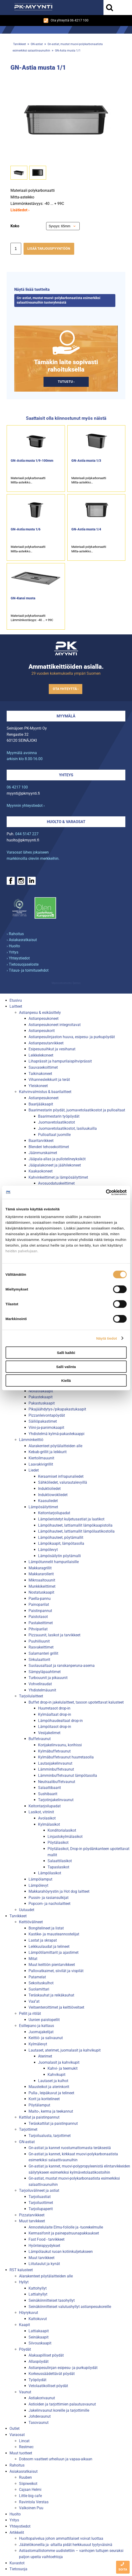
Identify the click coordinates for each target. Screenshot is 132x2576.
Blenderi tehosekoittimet (49, 1147)
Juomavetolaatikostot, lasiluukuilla (67, 1128)
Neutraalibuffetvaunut (56, 1781)
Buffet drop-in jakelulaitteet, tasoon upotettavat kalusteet (76, 1702)
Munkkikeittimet (42, 1586)
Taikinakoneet (40, 1073)
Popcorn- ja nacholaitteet (49, 1903)
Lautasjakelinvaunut (55, 1763)
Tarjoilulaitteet (31, 1696)
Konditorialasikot (62, 1830)
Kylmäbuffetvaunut (54, 1751)
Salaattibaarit (49, 1787)
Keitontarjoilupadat (54, 1513)
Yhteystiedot (20, 2526)
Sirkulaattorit (39, 1659)
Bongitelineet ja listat (46, 1928)
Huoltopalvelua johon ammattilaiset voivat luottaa (61, 2538)
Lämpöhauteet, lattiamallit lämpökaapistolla (75, 1525)
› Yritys (12, 952)
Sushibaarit (47, 1794)
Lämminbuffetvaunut (56, 1769)
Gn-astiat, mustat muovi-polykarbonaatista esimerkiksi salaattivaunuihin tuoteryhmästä (58, 300)
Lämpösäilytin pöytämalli (59, 1556)
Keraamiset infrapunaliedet (60, 1476)
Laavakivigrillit (41, 1464)
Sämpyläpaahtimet (45, 1671)
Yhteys (66, 775)
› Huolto (13, 946)
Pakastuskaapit (42, 1403)
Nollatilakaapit (41, 1391)
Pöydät (25, 2349)
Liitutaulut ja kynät (44, 2263)
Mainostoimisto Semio (66, 983)
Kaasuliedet (48, 1500)
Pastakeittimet (41, 1623)
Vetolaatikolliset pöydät (48, 2386)
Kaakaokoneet (41, 1171)
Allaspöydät (39, 2361)
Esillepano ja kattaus (36, 2025)
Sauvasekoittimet (43, 1067)
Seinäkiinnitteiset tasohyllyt (52, 2300)
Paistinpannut (40, 1610)
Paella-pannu (40, 1598)
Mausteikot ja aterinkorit (49, 2086)
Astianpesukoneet (44, 1018)
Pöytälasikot (58, 1842)
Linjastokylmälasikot (65, 1836)
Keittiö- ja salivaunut (46, 2038)
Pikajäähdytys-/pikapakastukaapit (57, 1409)
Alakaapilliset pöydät (46, 2355)
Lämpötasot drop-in (54, 1726)
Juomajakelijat (41, 2032)
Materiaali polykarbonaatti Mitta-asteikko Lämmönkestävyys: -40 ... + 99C (32, 480)
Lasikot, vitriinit (41, 1812)
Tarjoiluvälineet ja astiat (39, 2190)
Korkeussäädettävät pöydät (52, 2373)
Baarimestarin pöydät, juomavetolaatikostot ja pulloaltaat (77, 1110)
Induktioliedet (49, 1488)
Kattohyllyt (38, 2288)
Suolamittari (39, 1989)
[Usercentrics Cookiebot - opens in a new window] (106, 1192)
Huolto (15, 2514)
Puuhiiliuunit (39, 1641)
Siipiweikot (28, 2483)
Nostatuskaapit (41, 1592)
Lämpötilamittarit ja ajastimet (53, 1952)
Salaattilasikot (60, 1861)
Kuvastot (17, 2563)
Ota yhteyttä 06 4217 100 (66, 20)
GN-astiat (37, 44)
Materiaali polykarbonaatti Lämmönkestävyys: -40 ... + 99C (32, 618)
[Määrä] (15, 248)
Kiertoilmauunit (41, 1458)
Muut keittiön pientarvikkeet (52, 1964)
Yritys (14, 2520)
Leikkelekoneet (41, 1055)
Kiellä (66, 1381)
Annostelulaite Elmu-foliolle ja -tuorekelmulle (66, 2227)
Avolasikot (47, 1818)
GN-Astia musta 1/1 (68, 50)
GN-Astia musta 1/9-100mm (32, 461)
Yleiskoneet (38, 1085)
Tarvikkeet (19, 44)
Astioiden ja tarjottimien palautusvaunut (62, 2404)
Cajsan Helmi (30, 2489)
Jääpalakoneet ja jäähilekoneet (55, 1165)
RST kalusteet (21, 2270)
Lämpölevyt (48, 1549)
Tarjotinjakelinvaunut (55, 1800)
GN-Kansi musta (23, 598)
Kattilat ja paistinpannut (39, 2117)
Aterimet (45, 2056)
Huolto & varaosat (66, 821)
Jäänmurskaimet (43, 1153)
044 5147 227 (27, 834)
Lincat (24, 2441)
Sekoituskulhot (41, 1983)
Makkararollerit (41, 1574)
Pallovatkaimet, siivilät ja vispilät (56, 1971)
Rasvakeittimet (41, 1647)
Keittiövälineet (31, 1922)
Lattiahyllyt (38, 2294)
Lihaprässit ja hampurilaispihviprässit (60, 1061)
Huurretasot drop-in (54, 1708)
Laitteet (16, 1006)
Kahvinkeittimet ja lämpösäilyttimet (58, 1177)
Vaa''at (34, 2001)
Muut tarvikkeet (32, 2221)
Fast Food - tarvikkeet (46, 2239)
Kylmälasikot (49, 1824)
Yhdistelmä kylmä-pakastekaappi (56, 1433)
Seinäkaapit (39, 2337)
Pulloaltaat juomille (54, 1134)
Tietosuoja (18, 2569)
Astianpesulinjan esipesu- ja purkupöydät (63, 2367)
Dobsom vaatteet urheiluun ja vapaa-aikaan (55, 2459)
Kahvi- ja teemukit (63, 2068)
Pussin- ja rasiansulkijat (48, 1897)
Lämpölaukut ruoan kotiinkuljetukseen (61, 2251)
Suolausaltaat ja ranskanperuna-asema (62, 1665)
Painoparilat (39, 1604)
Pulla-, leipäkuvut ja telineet (51, 2093)
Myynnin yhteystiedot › (26, 805)
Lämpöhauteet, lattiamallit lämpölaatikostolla (76, 1531)
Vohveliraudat (40, 1684)
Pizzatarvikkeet (31, 2215)
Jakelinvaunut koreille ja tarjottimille (59, 2410)
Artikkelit (17, 2532)
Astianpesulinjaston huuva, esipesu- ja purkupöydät (72, 1037)
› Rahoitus (15, 934)
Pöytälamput (39, 2105)
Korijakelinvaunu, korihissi (60, 1745)
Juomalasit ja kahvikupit (58, 2062)
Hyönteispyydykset (44, 2245)
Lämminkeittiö (31, 1439)
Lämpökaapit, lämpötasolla (61, 1543)
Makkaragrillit (40, 1568)
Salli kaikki (66, 1353)
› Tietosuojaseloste (23, 964)
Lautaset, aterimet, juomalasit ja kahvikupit (65, 2050)
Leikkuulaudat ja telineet (49, 1946)
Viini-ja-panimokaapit (46, 1427)
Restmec (26, 2447)
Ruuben (25, 2477)
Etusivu (16, 1000)
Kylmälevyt (38, 2044)
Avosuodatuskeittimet (56, 1183)
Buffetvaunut (40, 1738)
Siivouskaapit (40, 2343)
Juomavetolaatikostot (56, 1122)
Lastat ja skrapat (43, 1940)
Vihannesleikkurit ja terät (49, 1079)
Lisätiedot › (19, 210)
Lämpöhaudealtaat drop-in (60, 1720)
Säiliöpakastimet (43, 1421)
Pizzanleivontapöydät (47, 1415)
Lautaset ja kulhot (53, 2080)
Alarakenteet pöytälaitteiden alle (55, 1446)
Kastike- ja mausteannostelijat (54, 1934)
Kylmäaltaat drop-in (54, 1714)
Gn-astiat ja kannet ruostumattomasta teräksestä (70, 2148)
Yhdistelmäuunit (42, 1690)
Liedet (34, 1470)
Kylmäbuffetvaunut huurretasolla (66, 1757)
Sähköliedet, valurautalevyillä (62, 1482)
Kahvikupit (56, 2074)
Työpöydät (37, 2380)
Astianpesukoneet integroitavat (55, 1024)
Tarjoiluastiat (40, 2196)
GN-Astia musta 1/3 (86, 461)
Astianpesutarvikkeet (46, 1043)
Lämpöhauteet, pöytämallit (60, 1537)
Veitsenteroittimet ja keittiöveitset (56, 2007)
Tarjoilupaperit (41, 2209)
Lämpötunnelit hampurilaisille (54, 1562)
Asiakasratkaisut (24, 2471)
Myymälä (66, 716)
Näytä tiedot (106, 1338)
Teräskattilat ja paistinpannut (53, 2123)
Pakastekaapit (41, 1397)
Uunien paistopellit (44, 2019)
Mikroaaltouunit (42, 1580)
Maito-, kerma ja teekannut (51, 2111)
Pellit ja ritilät (30, 2013)
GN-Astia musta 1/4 (86, 529)
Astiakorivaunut (42, 2398)
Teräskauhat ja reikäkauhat (51, 1995)
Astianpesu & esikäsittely (40, 1012)
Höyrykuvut (28, 2312)
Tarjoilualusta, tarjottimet (50, 2135)
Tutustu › (66, 382)
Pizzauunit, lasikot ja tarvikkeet (54, 1635)
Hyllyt (24, 2282)
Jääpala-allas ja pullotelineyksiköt (57, 1159)
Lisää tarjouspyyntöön (48, 249)
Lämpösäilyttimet (43, 1507)
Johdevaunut (40, 2416)
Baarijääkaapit (41, 1104)
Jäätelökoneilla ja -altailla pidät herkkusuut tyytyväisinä (65, 2544)
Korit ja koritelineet (44, 2099)
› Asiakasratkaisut (22, 940)
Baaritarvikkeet (41, 1140)
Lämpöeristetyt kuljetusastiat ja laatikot (71, 1519)
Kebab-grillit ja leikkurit (48, 1452)
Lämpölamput (40, 1879)
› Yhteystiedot (18, 958)
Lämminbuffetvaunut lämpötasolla (67, 1775)
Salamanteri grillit (43, 1653)
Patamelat (37, 1977)
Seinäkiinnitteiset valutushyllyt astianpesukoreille (70, 2306)
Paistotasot (38, 1616)
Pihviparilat (38, 1629)
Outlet (15, 2428)
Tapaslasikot (58, 1867)
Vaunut (25, 2392)
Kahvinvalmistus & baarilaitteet (45, 1091)
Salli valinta (66, 1366)
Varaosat (17, 2434)
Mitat (33, 1958)
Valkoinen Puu (31, 2508)
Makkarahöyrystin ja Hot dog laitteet (59, 1891)
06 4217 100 (17, 787)
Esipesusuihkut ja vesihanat (52, 1049)
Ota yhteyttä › (65, 689)
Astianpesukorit (42, 1030)
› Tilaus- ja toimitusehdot (28, 970)
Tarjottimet (28, 2129)
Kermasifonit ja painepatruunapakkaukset (64, 2233)
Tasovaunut (39, 2422)
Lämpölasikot (49, 1873)
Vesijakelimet (49, 1733)
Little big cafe (30, 2495)
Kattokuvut (38, 2319)
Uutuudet (26, 1909)
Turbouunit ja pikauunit (48, 1677)
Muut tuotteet (21, 2453)
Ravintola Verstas (34, 2502)
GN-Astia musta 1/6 (25, 529)
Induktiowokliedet (53, 1495)
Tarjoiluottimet (41, 2202)
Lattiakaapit (39, 2331)
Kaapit (24, 2324)
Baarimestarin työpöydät (58, 1116)
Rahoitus (17, 2465)
